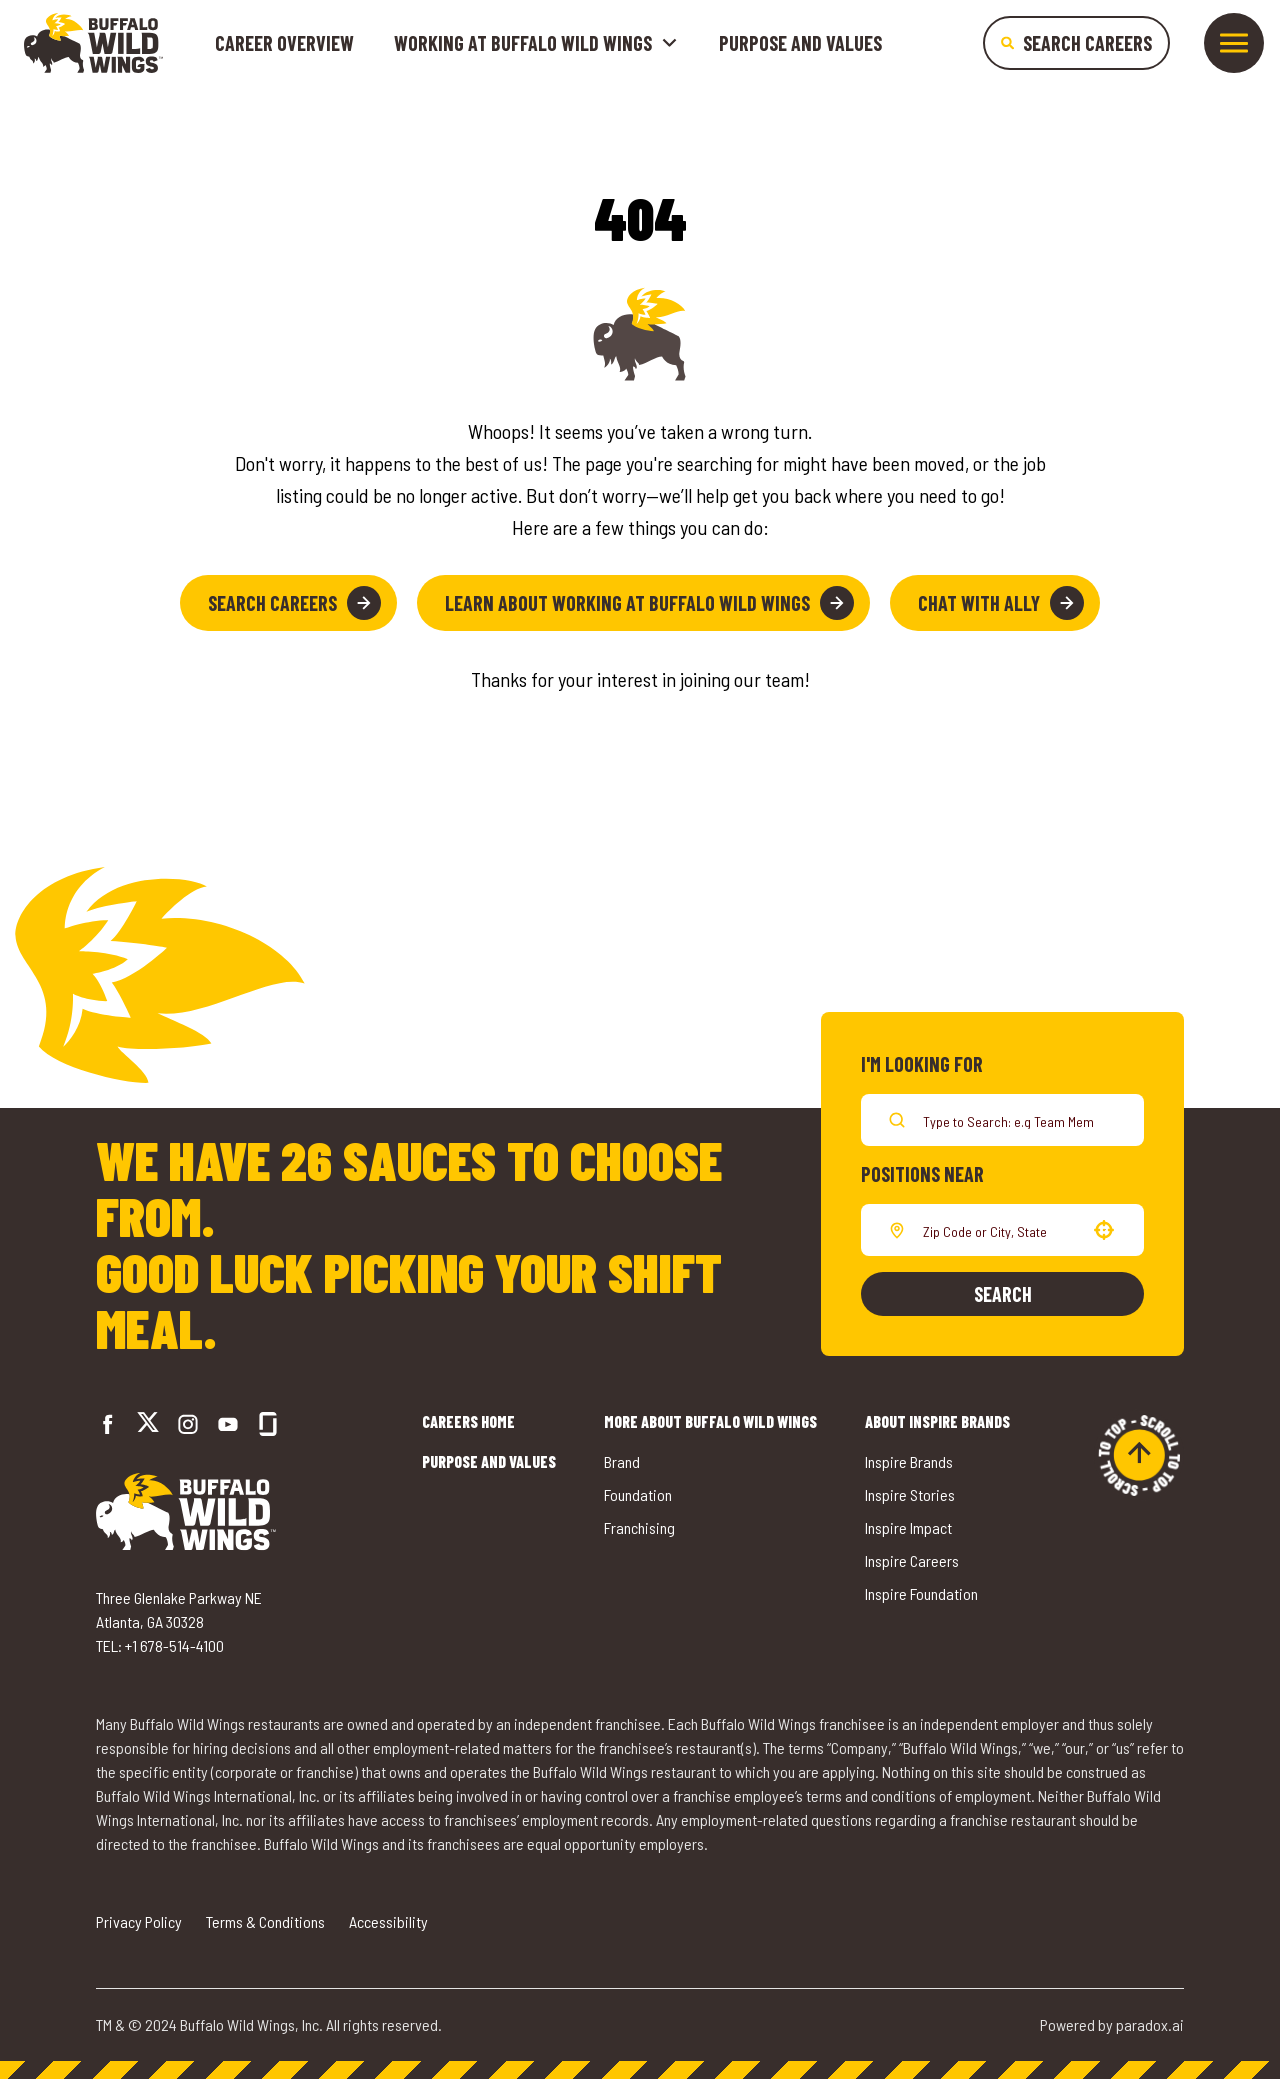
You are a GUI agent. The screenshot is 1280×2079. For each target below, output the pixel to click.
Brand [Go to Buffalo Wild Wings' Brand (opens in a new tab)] (622, 1461)
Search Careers (294, 603)
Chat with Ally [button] (1001, 603)
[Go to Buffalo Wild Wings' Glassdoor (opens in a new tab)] (268, 1424)
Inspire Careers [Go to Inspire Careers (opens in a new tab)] (912, 1560)
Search (1003, 1294)
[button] (1104, 1230)
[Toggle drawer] (1234, 43)
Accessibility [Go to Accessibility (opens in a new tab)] (388, 1921)
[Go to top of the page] (1139, 1455)
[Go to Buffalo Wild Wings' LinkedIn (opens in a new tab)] (228, 1424)
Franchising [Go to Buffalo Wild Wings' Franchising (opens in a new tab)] (639, 1527)
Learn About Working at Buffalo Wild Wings (649, 603)
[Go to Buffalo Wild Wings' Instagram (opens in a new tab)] (188, 1424)
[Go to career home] (93, 43)
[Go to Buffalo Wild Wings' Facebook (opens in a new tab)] (108, 1424)
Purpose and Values (800, 43)
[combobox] (998, 1230)
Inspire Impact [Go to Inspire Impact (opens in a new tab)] (908, 1527)
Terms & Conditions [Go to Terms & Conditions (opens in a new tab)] (265, 1921)
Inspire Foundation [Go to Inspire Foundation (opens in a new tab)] (921, 1593)
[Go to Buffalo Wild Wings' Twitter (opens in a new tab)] (148, 1424)
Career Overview (284, 43)
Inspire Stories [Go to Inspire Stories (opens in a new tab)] (910, 1494)
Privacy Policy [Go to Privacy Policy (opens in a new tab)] (139, 1921)
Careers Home (468, 1421)
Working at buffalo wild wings (536, 43)
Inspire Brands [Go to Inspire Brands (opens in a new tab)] (909, 1461)
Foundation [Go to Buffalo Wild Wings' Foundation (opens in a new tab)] (638, 1494)
